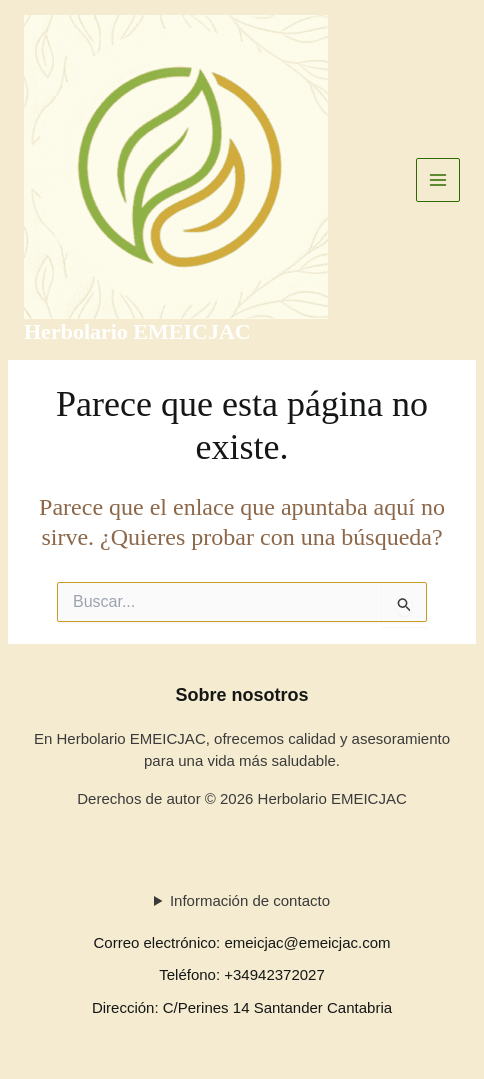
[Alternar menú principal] (438, 180)
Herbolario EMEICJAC (137, 331)
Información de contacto (250, 900)
